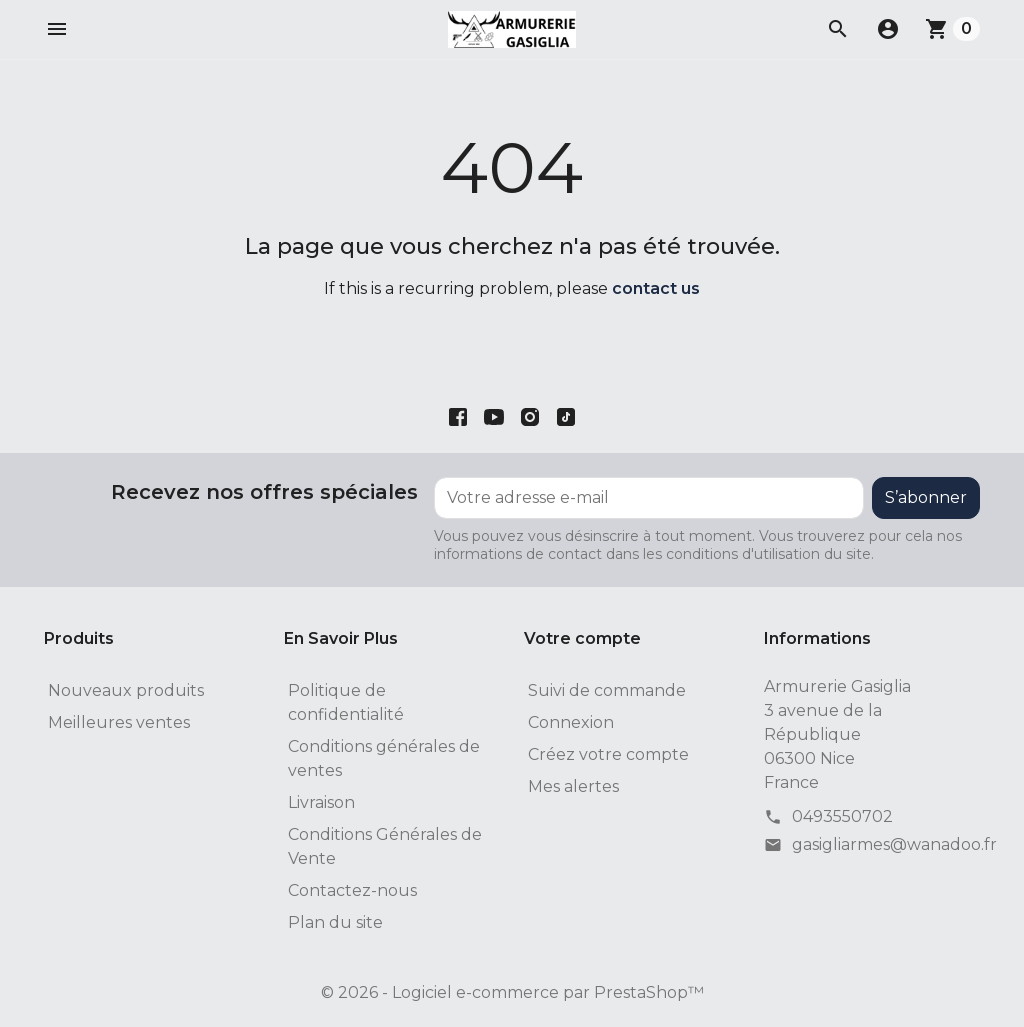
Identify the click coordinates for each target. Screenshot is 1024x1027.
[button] (57, 29)
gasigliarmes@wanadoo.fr (894, 844)
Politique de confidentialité (346, 702)
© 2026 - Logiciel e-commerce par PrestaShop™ (512, 992)
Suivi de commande (607, 690)
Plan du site (335, 922)
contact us (656, 288)
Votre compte (582, 638)
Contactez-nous (352, 890)
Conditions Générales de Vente (385, 846)
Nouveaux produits (126, 690)
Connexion (571, 722)
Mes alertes (573, 786)
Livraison (321, 802)
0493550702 (842, 816)
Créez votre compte (608, 754)
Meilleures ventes (119, 722)
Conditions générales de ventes (384, 758)
